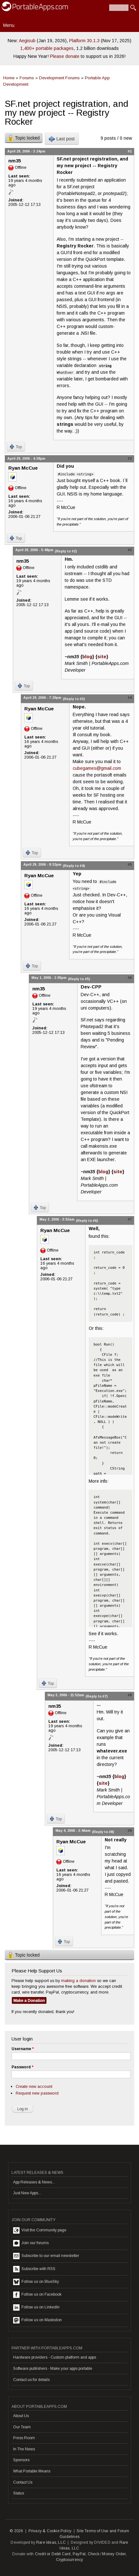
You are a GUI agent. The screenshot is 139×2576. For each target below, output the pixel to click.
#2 (130, 458)
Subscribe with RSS (34, 2269)
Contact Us (22, 2482)
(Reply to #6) (87, 1220)
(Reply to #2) (66, 551)
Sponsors (21, 2460)
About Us (21, 2416)
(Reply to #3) (74, 699)
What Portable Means (31, 2471)
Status (18, 2493)
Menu (8, 25)
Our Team (22, 2427)
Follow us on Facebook (37, 2294)
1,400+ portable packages (47, 48)
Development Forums (59, 77)
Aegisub (27, 40)
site (101, 656)
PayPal (79, 2554)
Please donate (64, 56)
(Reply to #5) (79, 979)
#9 (130, 1830)
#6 (130, 978)
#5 (130, 864)
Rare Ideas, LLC (51, 2542)
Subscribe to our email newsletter (46, 2256)
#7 (130, 1219)
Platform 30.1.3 (84, 40)
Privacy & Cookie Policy (50, 2531)
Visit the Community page (39, 2230)
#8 (130, 1695)
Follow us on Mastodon (37, 2320)
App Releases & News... (34, 2182)
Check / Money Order (107, 2554)
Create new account (34, 2086)
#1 (130, 151)
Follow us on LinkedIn (36, 2307)
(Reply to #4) (74, 866)
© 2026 (16, 2531)
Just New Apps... (27, 2193)
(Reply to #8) (103, 1832)
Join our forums (31, 2243)
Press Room (24, 2438)
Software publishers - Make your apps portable (52, 2368)
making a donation (78, 1980)
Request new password (37, 2093)
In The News (24, 2449)
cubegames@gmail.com (97, 768)
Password (22, 2067)
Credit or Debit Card (53, 2554)
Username (23, 2049)
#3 (130, 550)
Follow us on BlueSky (36, 2282)
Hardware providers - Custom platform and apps (54, 2357)
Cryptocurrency (69, 2559)
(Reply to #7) (97, 1696)
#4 (130, 697)
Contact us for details (31, 2379)
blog (87, 656)
